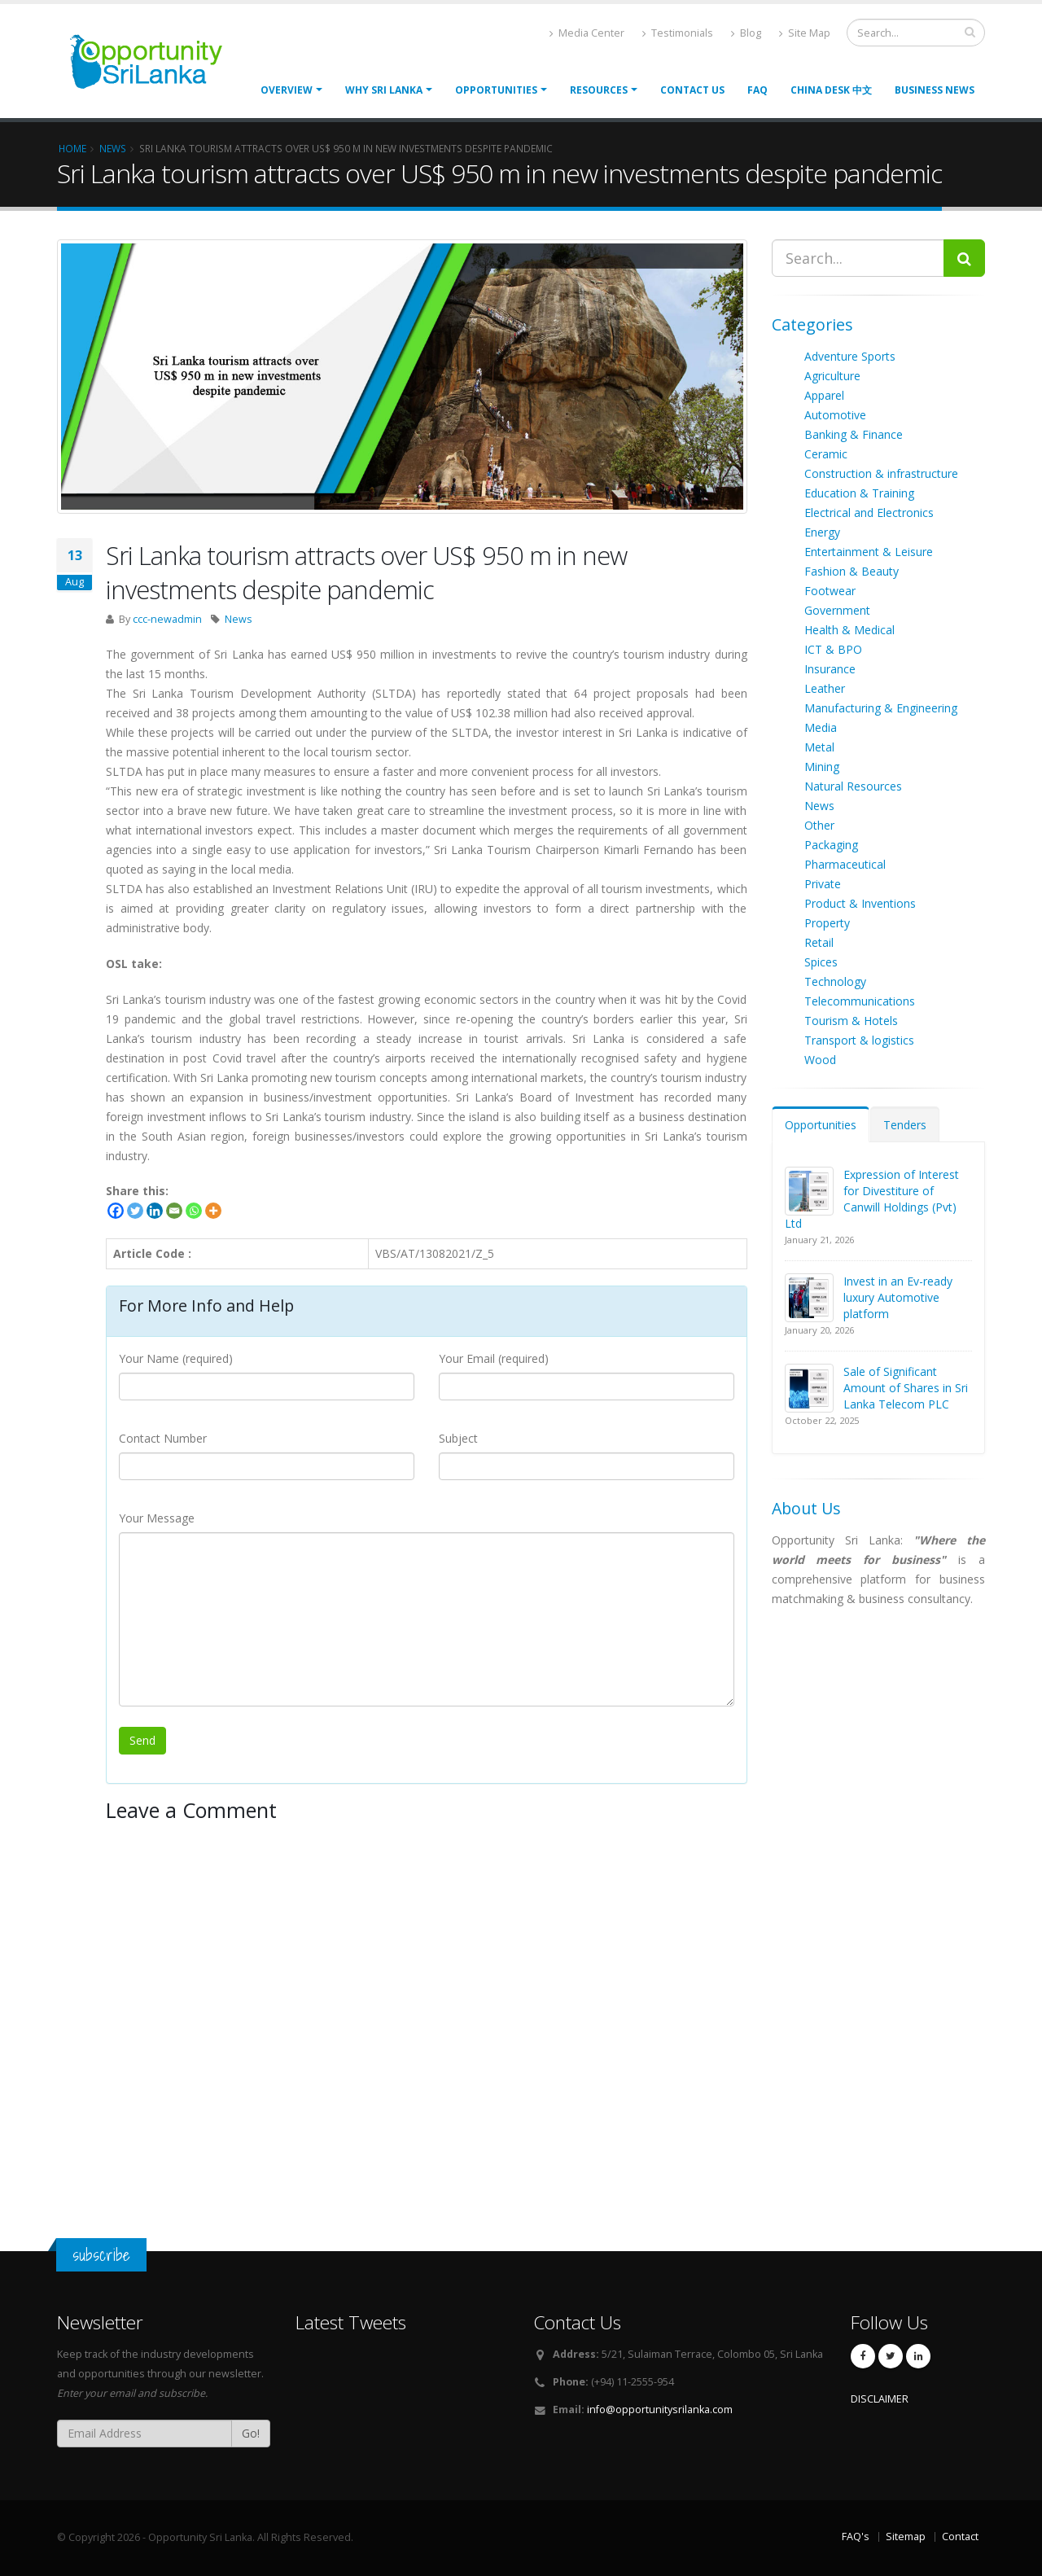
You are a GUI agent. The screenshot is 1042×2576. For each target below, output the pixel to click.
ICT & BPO (833, 649)
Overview (286, 90)
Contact (960, 2536)
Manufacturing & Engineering (880, 708)
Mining (821, 766)
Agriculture (832, 375)
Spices (821, 962)
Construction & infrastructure (881, 473)
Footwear (830, 590)
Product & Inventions (860, 903)
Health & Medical (849, 629)
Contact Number (163, 1438)
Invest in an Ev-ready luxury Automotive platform (897, 1297)
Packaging (831, 844)
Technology (835, 981)
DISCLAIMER (879, 2399)
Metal (819, 747)
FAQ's (855, 2536)
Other (819, 825)
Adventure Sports (849, 356)
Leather (824, 688)
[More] (213, 1211)
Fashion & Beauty (851, 571)
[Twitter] (135, 1211)
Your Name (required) (176, 1358)
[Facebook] (115, 1211)
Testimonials (677, 33)
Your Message (157, 1518)
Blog (746, 33)
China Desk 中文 (831, 90)
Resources (599, 90)
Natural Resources (853, 786)
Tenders (904, 1124)
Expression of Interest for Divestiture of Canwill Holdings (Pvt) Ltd (872, 1199)
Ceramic (825, 454)
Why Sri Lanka (383, 90)
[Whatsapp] (194, 1211)
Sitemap (906, 2536)
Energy (822, 532)
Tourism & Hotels (851, 1020)
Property (827, 923)
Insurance (830, 669)
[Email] (174, 1211)
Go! (251, 2433)
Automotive (835, 415)
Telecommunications (859, 1001)
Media (820, 727)
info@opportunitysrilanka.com (660, 2409)
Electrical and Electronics (869, 512)
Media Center (586, 33)
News (238, 619)
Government (837, 610)
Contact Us (692, 90)
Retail (819, 942)
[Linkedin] (155, 1211)
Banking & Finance (853, 434)
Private (822, 884)
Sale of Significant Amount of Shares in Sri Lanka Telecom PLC (905, 1388)
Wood (820, 1059)
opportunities (496, 90)
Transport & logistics (859, 1040)
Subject (458, 1438)
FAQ (757, 90)
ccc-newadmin (167, 619)
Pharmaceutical (845, 864)
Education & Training (859, 493)
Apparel (824, 395)
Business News (934, 90)
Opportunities (820, 1124)
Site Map (804, 33)
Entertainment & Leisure (868, 551)
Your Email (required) (494, 1358)
